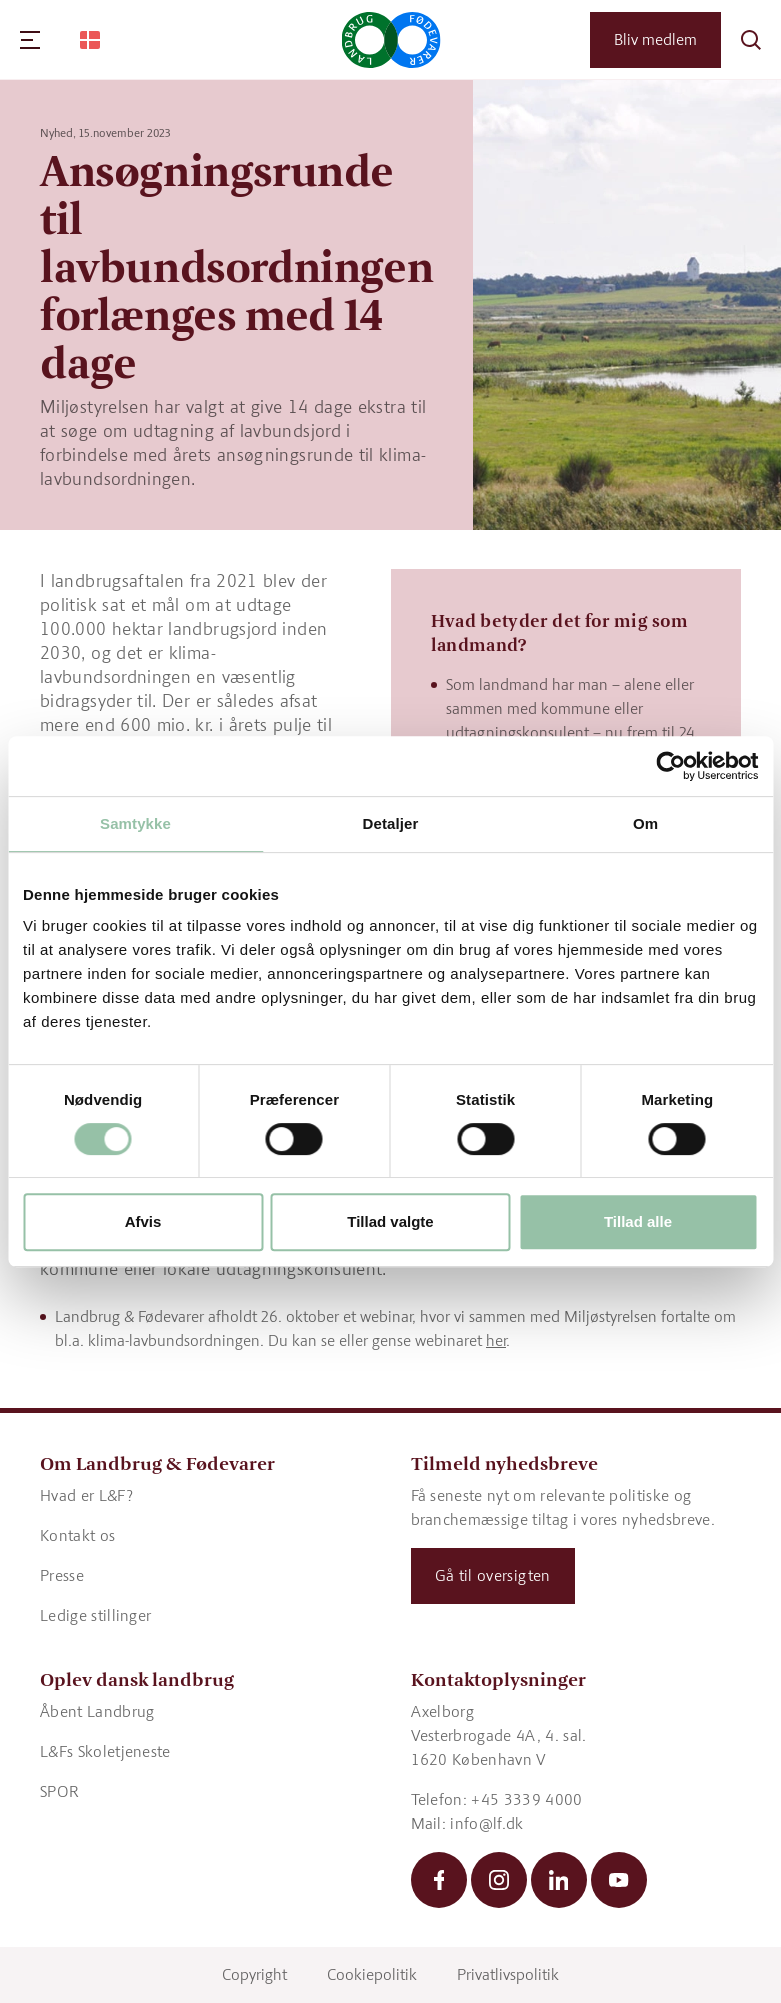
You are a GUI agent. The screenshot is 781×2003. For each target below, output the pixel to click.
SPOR (59, 1791)
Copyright (254, 1974)
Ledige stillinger (95, 1615)
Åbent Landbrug (97, 1711)
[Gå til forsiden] (390, 40)
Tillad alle (638, 1221)
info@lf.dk (486, 1823)
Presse (62, 1575)
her (496, 1340)
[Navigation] (30, 40)
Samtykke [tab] (135, 823)
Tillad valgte (390, 1221)
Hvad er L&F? (86, 1495)
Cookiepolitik (372, 1974)
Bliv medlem (655, 39)
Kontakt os (77, 1535)
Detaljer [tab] (391, 823)
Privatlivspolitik (508, 1974)
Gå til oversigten (493, 1575)
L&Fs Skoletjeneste (105, 1751)
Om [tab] (645, 823)
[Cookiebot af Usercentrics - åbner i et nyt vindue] (670, 766)
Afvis (143, 1221)
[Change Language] (90, 40)
